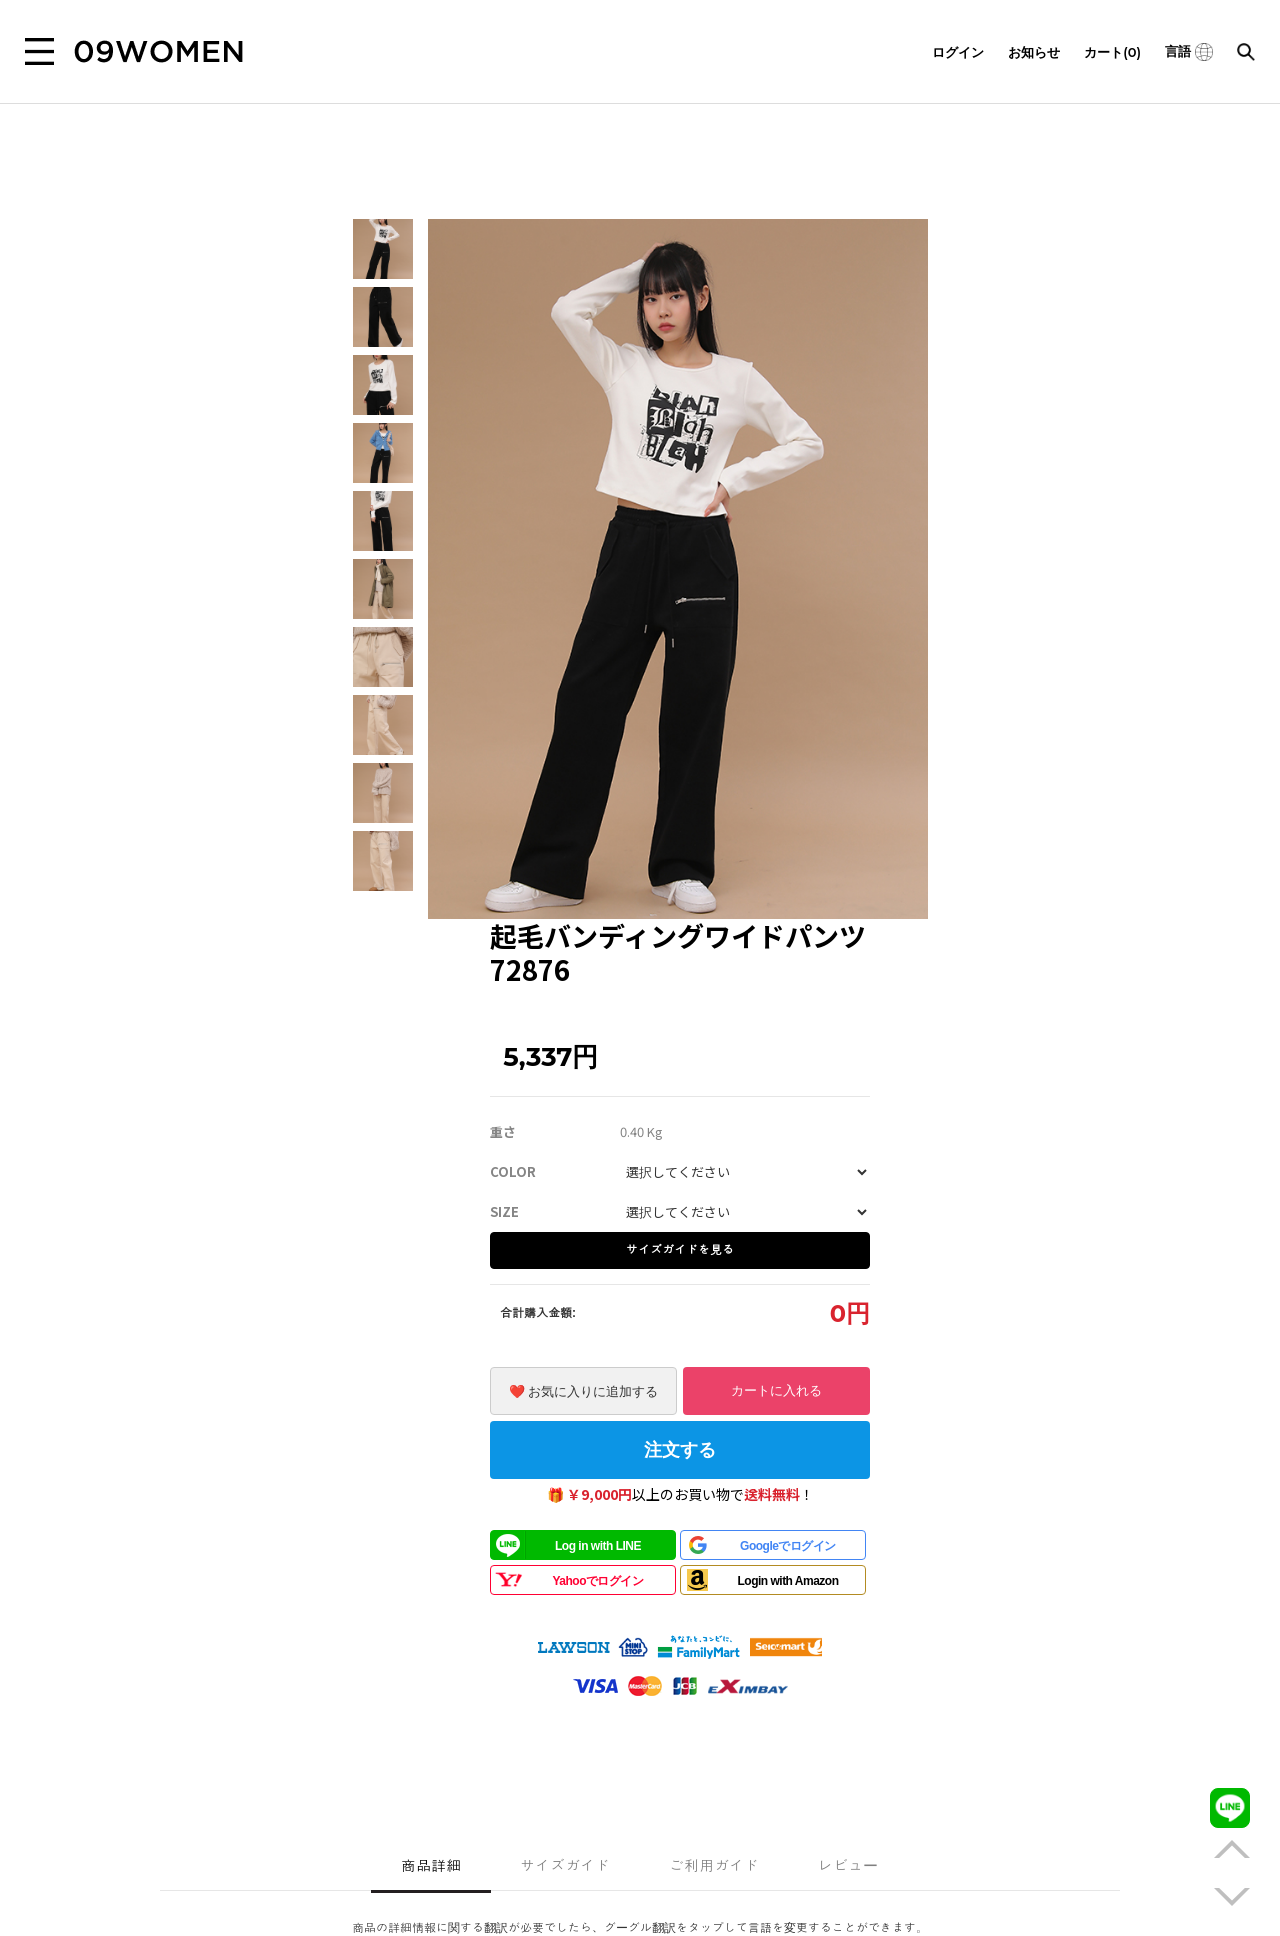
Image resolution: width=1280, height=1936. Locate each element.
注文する (680, 1450)
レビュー (848, 1865)
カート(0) (1112, 52)
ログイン (958, 52)
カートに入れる (776, 1390)
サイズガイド (565, 1865)
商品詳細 (431, 1865)
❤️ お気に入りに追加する (583, 1391)
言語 (1189, 51)
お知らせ (1034, 52)
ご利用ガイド (714, 1865)
